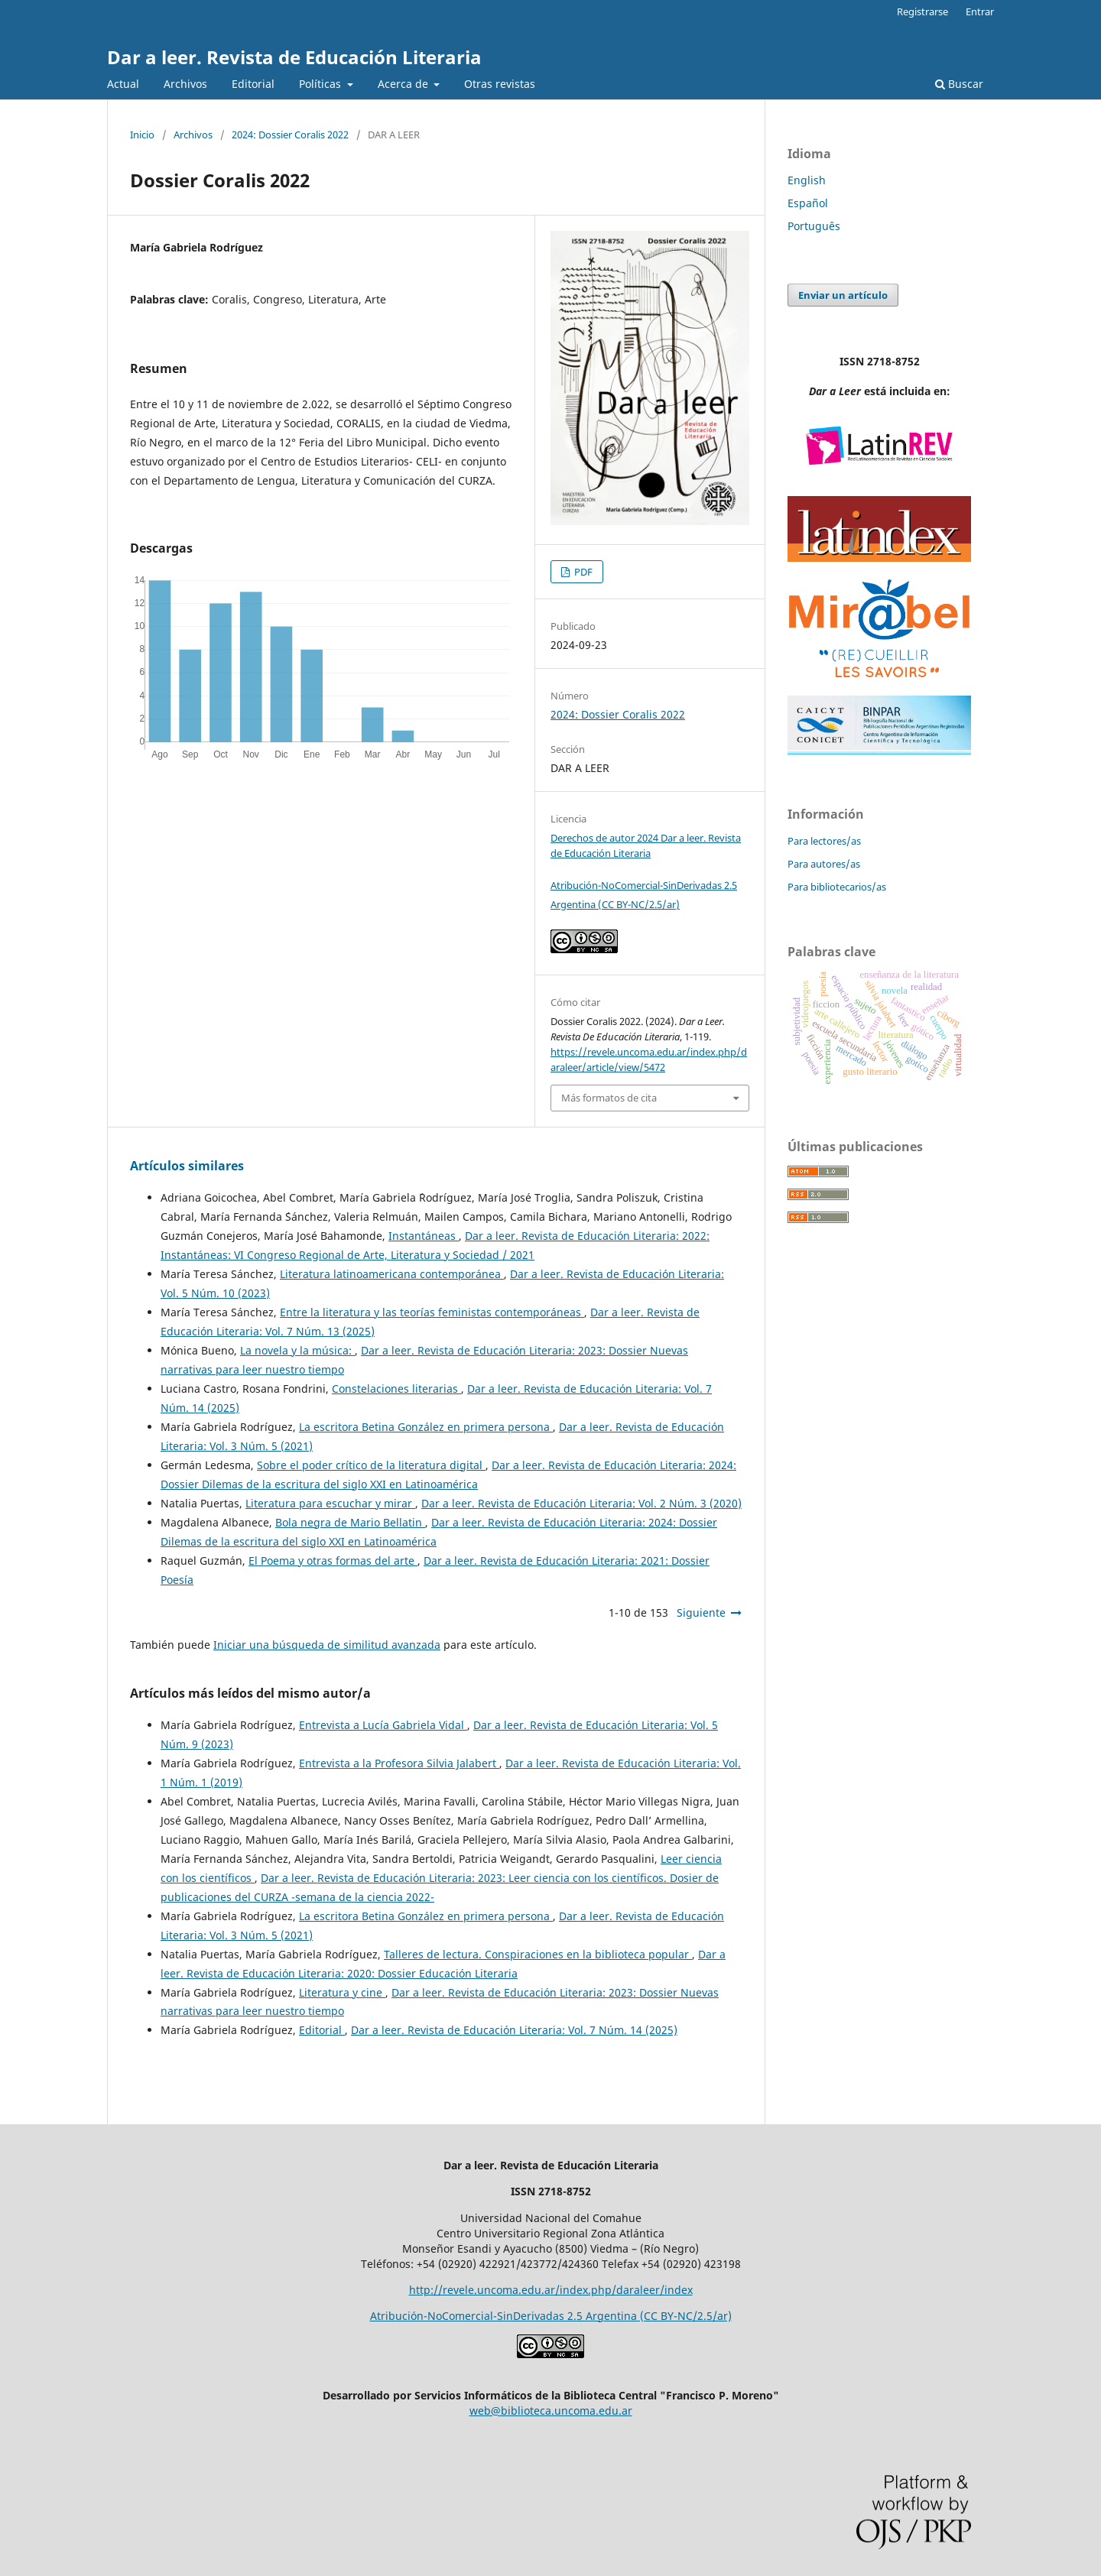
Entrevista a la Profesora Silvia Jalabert (399, 1763)
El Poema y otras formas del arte (332, 1560)
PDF (582, 572)
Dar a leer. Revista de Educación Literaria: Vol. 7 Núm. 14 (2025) (514, 2030)
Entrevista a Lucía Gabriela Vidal (383, 1725)
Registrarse (922, 11)
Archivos (185, 83)
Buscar (959, 83)
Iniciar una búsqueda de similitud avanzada (326, 1644)
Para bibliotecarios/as (837, 887)
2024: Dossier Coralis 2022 (290, 134)
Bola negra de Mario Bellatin (350, 1522)
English (807, 180)
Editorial (253, 83)
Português (814, 226)
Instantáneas (423, 1235)
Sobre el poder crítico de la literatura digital (371, 1465)
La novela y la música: (297, 1350)
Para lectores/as (824, 841)
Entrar (980, 11)
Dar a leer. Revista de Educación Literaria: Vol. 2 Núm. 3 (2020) (581, 1503)
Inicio (142, 134)
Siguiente (701, 1612)
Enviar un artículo (843, 295)
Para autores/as (824, 864)
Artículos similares (187, 1165)
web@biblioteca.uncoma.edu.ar (550, 2410)
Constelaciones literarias (396, 1388)
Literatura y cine (342, 1992)
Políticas (321, 83)
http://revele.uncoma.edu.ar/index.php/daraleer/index (551, 2289)
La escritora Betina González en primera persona (426, 1426)
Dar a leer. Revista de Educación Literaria (294, 57)
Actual (123, 83)
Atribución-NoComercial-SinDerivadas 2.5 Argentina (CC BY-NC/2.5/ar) (551, 2315)
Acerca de (404, 83)
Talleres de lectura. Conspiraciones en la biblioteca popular (538, 1954)
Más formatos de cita (609, 1098)
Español (808, 203)
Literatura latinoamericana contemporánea (392, 1274)
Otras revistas (499, 83)
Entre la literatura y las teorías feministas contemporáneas (432, 1312)
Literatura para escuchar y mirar (330, 1503)
